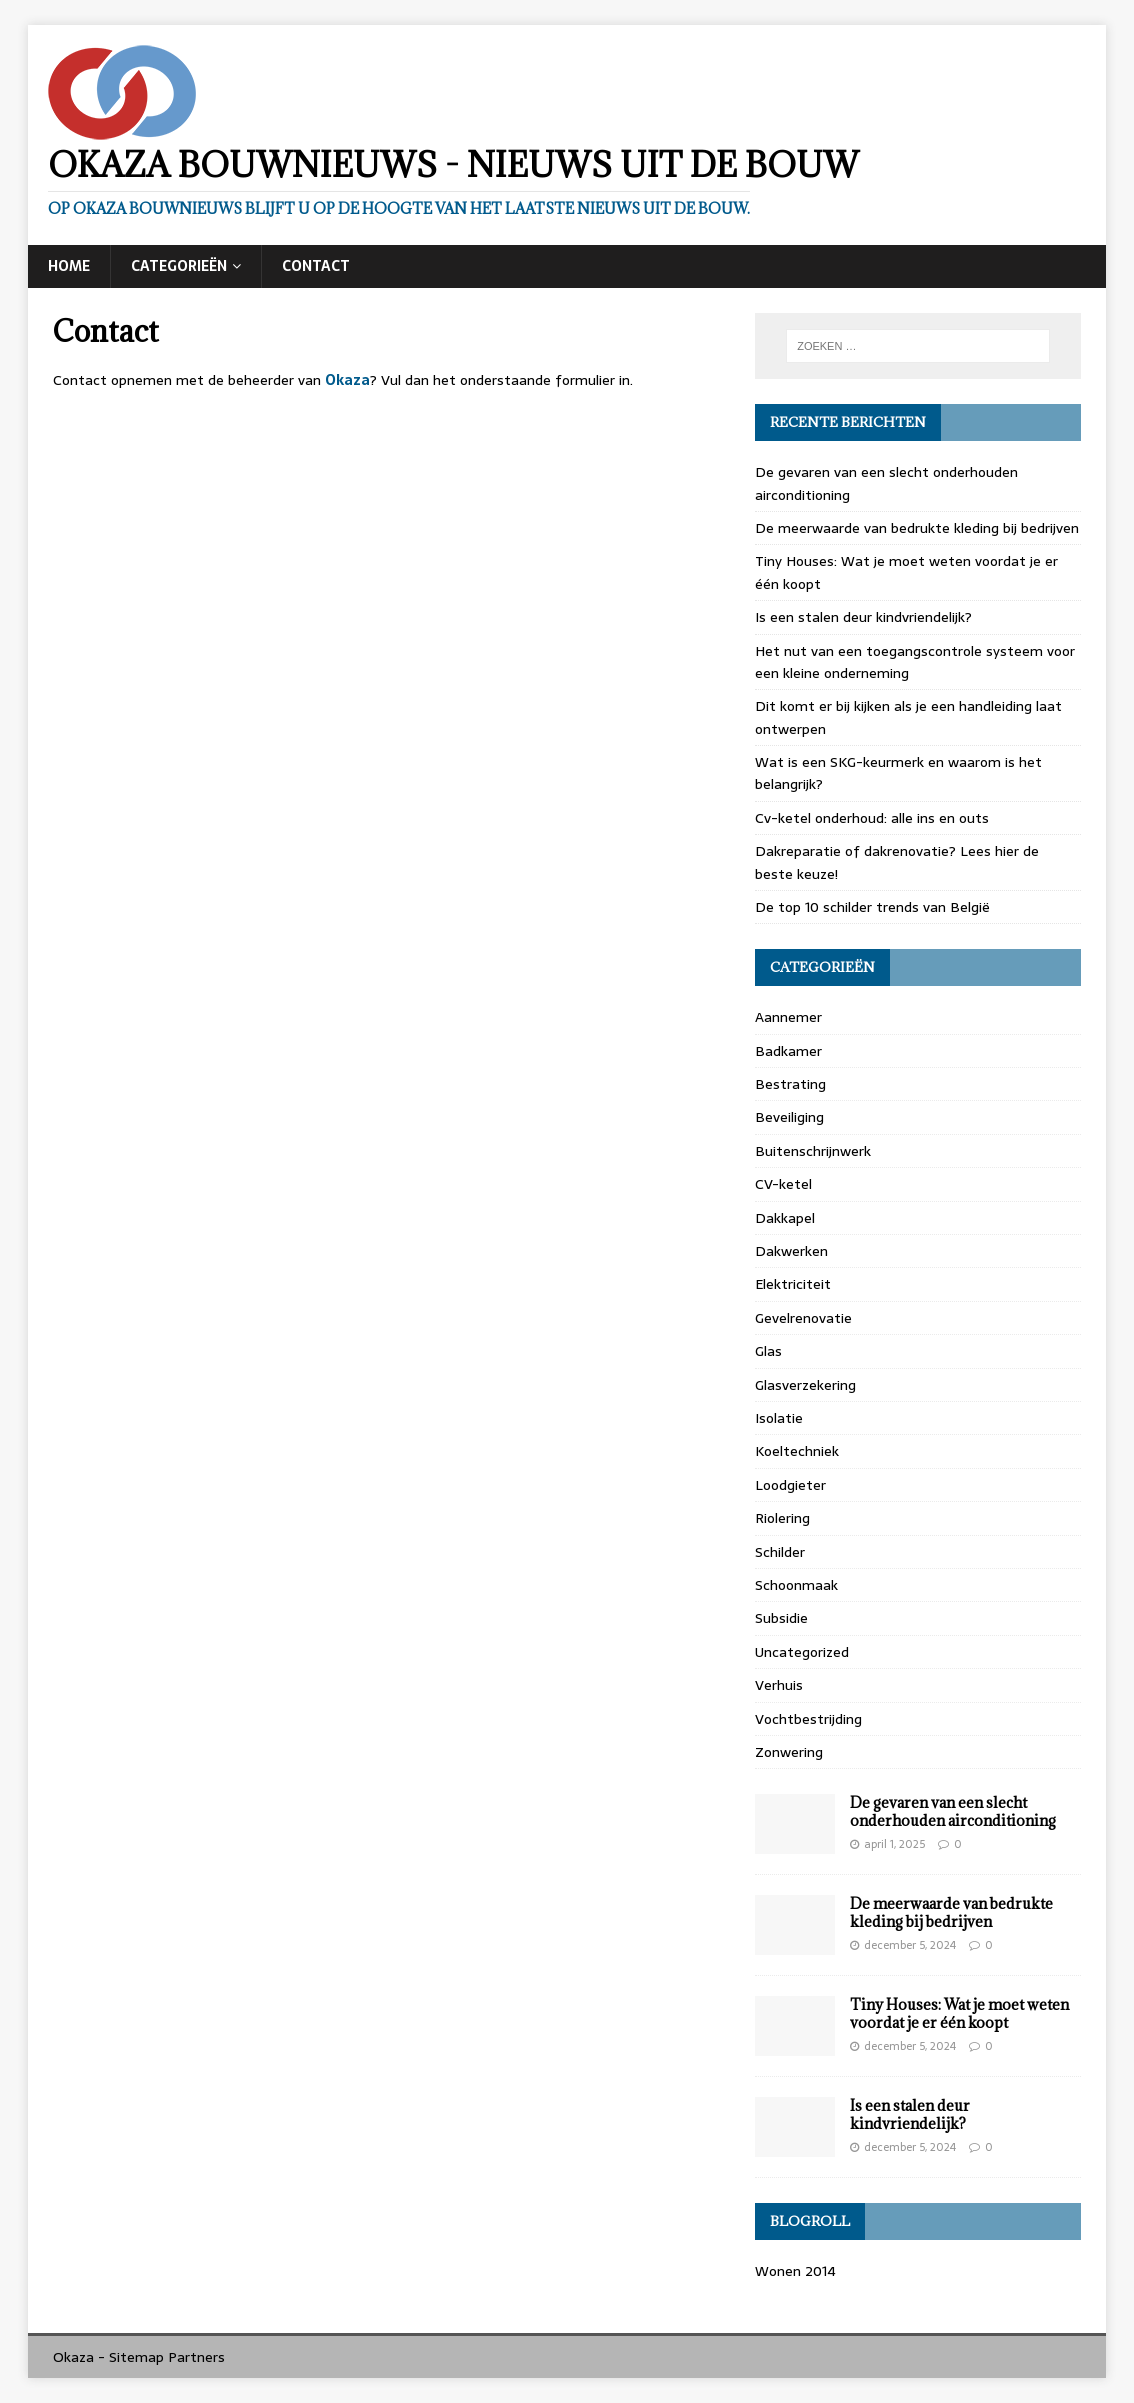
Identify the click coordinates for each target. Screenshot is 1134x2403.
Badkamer (788, 1051)
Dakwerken (791, 1251)
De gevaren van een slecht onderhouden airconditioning (953, 1811)
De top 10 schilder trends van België (872, 907)
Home (69, 266)
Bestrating (790, 1084)
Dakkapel (785, 1218)
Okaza (347, 380)
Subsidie (781, 1618)
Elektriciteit (793, 1284)
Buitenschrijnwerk (813, 1151)
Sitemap (136, 2357)
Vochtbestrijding (808, 1719)
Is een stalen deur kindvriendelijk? (863, 617)
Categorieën (179, 266)
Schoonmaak (796, 1585)
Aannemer (788, 1017)
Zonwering (789, 1752)
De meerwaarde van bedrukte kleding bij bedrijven (917, 528)
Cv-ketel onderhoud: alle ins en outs (872, 818)
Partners (196, 2357)
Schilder (780, 1552)
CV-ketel (783, 1184)
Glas (768, 1351)
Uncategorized (802, 1652)
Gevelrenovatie (803, 1318)
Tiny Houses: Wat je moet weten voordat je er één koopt (959, 2013)
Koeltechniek (797, 1451)
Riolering (782, 1518)
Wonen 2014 (795, 2271)
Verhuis (779, 1685)
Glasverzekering (805, 1385)
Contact (316, 266)
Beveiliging (789, 1117)
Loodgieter (790, 1485)
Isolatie (779, 1418)
